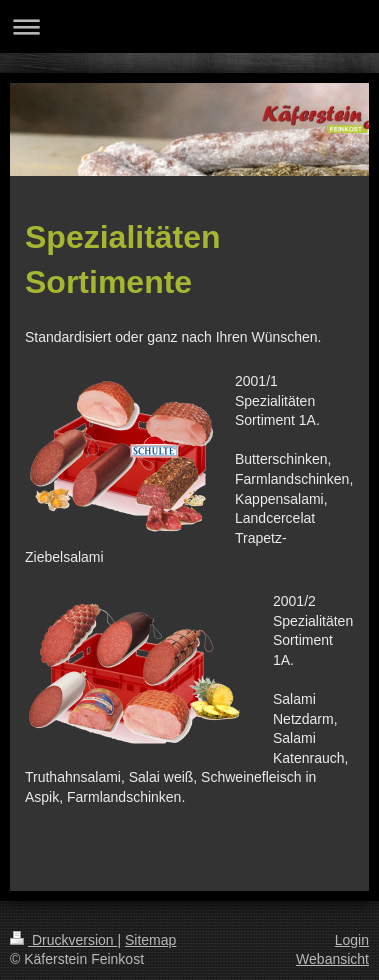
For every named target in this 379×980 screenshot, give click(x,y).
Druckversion (63, 940)
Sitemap (150, 940)
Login (352, 940)
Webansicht (332, 959)
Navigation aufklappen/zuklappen (189, 26)
